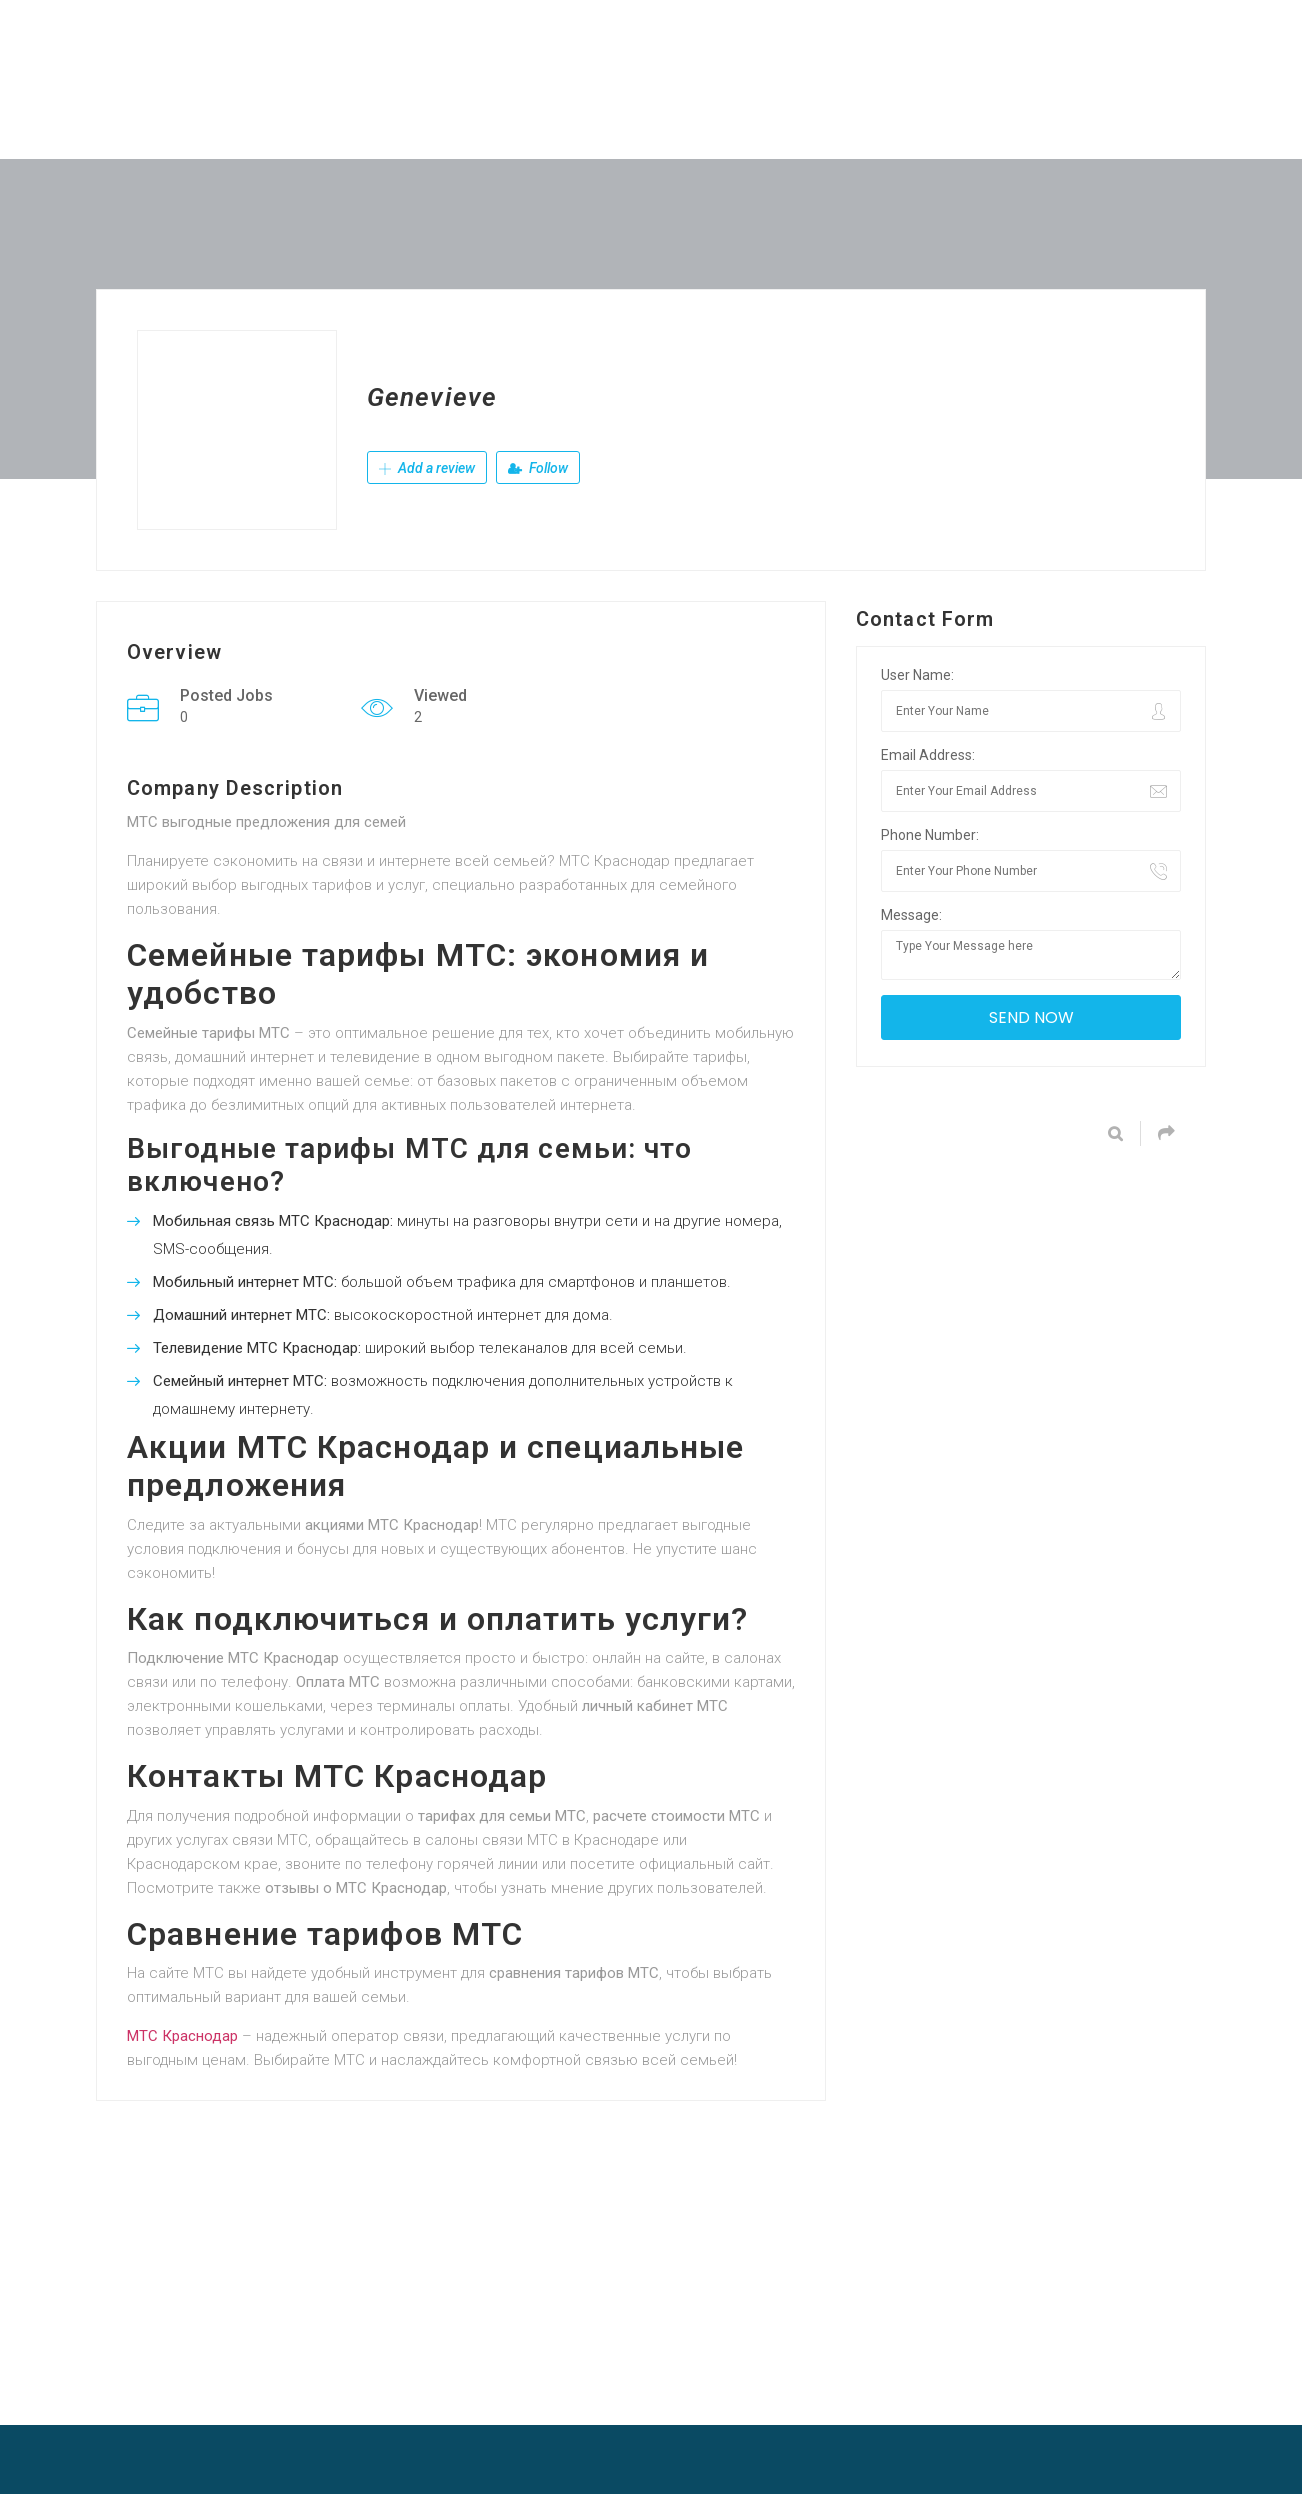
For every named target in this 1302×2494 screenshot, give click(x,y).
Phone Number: (930, 835)
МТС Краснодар (182, 2036)
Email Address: (928, 755)
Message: (911, 915)
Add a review (427, 468)
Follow (538, 468)
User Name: (917, 675)
